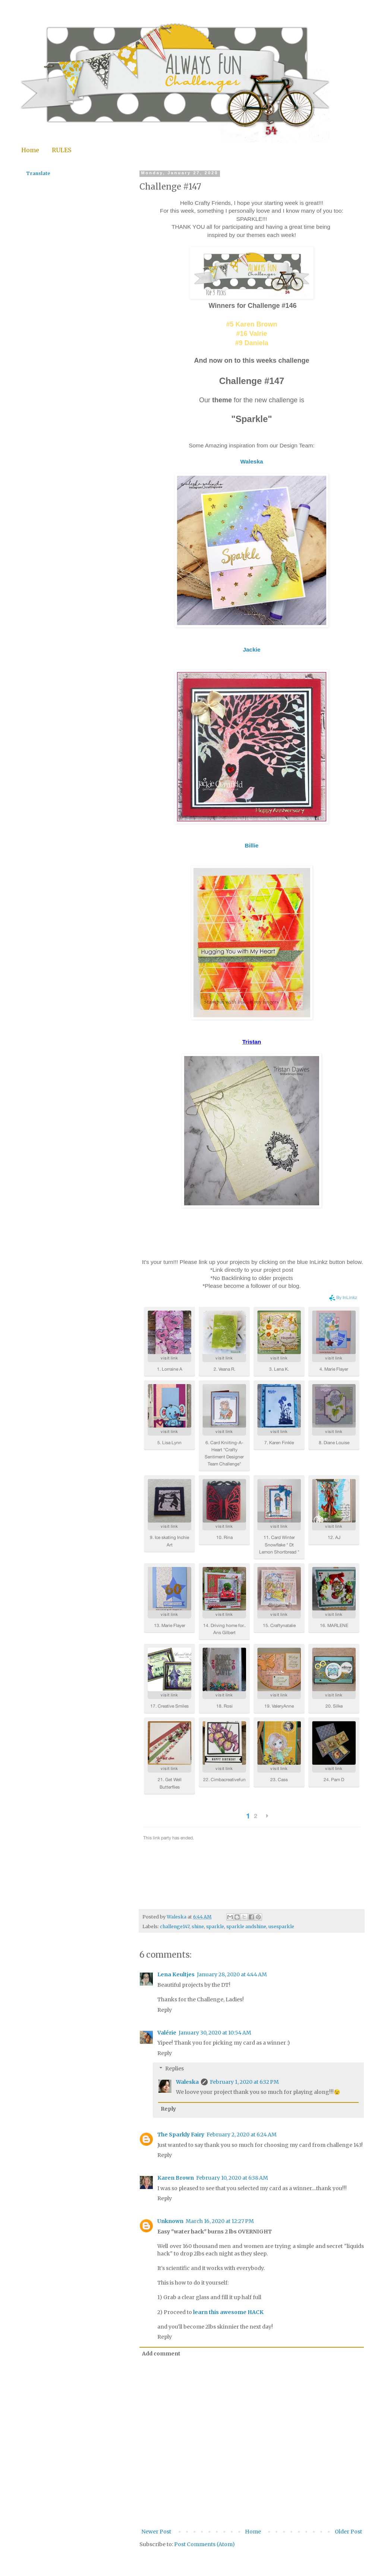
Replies (174, 2068)
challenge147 (174, 1926)
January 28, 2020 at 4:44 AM (232, 1974)
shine (198, 1926)
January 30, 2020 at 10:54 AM (215, 2032)
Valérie (166, 2032)
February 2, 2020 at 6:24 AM (242, 2134)
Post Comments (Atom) (204, 2544)
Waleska (251, 461)
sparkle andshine (246, 1926)
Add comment (161, 2353)
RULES (61, 150)
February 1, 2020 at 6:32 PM (244, 2082)
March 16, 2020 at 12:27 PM (220, 2221)
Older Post (348, 2531)
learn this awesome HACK (228, 2312)
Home (30, 150)
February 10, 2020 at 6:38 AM (232, 2177)
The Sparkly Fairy (180, 2134)
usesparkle (281, 1926)
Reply (164, 2010)
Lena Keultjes (176, 1974)
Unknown (170, 2221)
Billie (252, 845)
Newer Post (156, 2531)
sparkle (215, 1926)
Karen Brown (175, 2177)
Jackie (251, 649)
